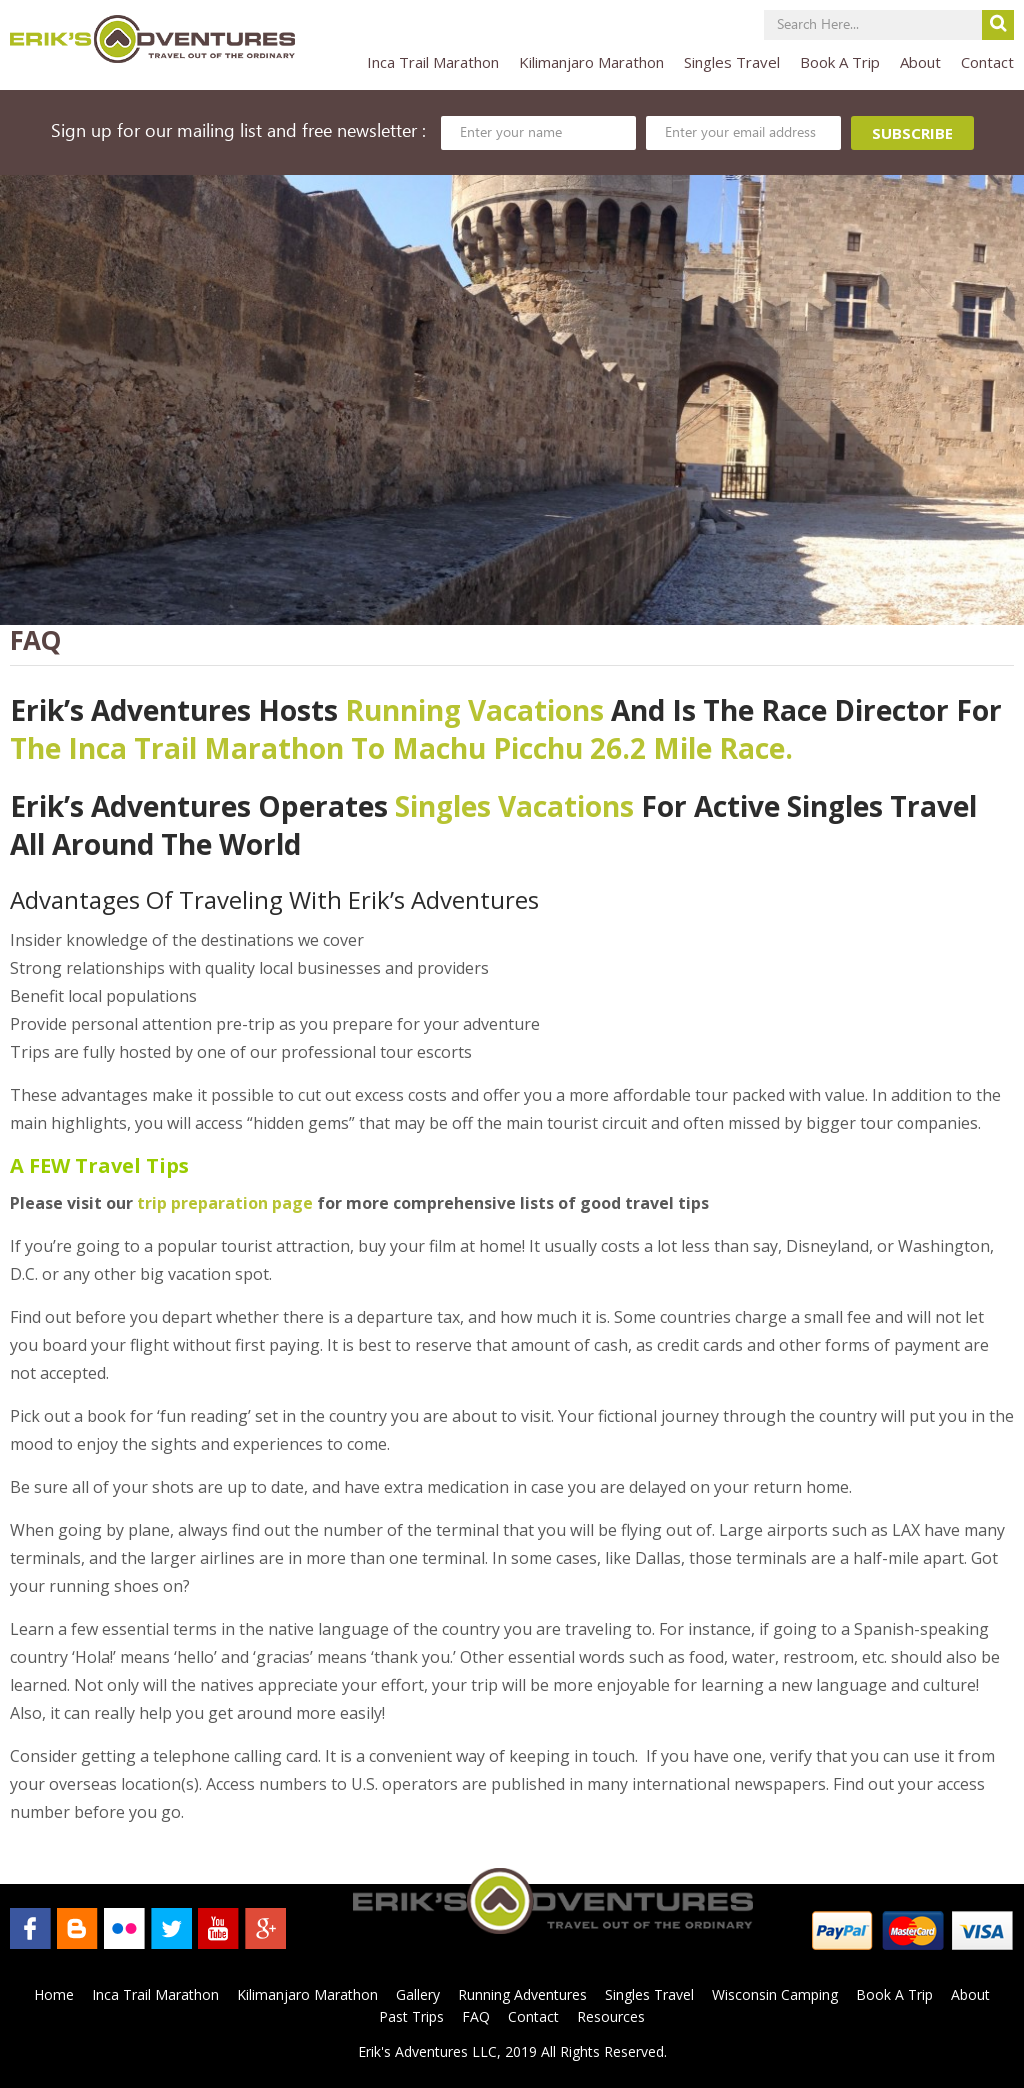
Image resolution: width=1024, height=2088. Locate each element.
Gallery (418, 1994)
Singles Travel (732, 62)
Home (54, 1994)
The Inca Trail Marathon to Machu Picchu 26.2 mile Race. (401, 748)
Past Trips (411, 2016)
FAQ (476, 2016)
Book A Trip (840, 62)
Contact (987, 62)
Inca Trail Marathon (433, 62)
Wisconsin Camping (775, 1994)
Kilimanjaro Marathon (591, 62)
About (920, 62)
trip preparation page (225, 1203)
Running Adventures (522, 1994)
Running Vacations (474, 710)
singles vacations (514, 806)
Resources (611, 2016)
